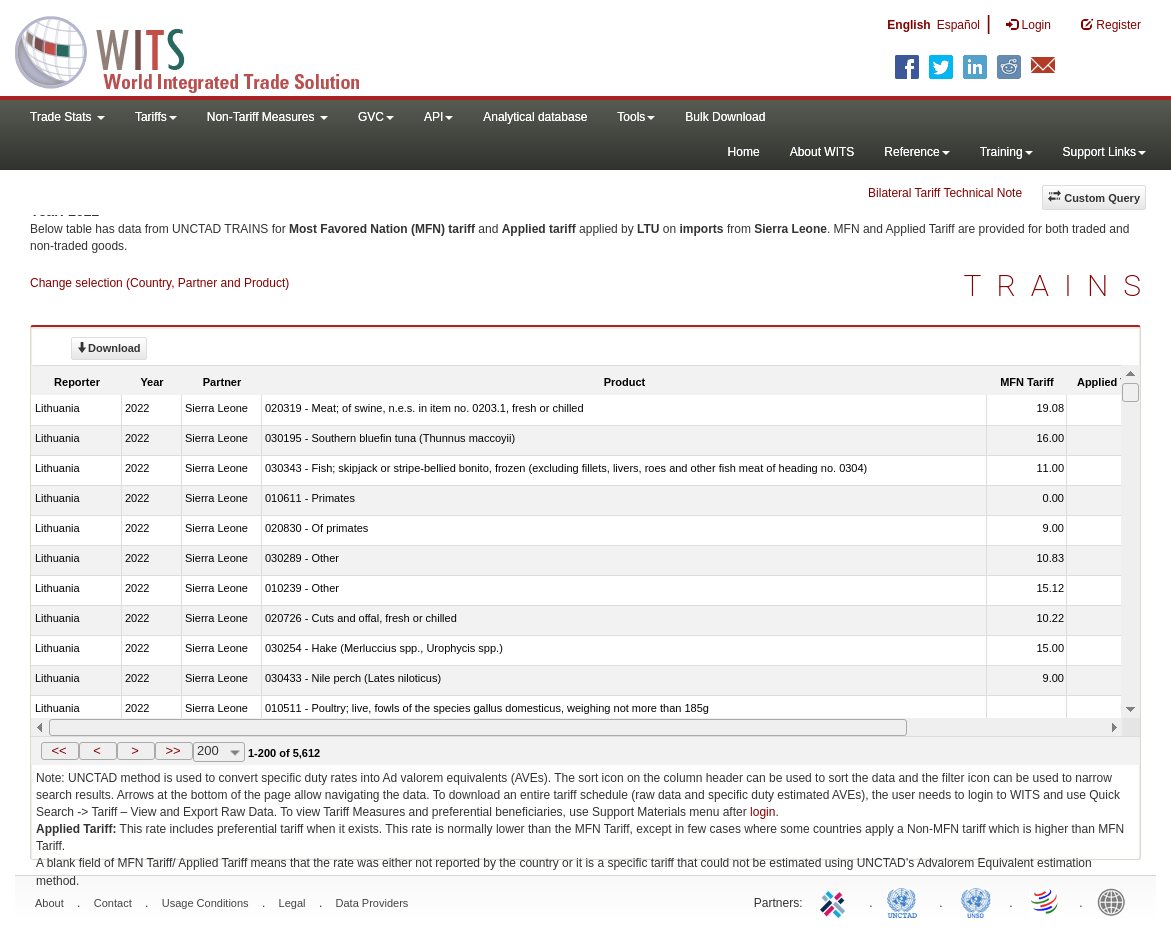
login (762, 812)
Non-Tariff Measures (267, 117)
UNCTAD (906, 901)
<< (58, 750)
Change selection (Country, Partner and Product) (159, 283)
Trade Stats (67, 117)
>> (172, 750)
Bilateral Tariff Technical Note (945, 193)
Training (1006, 152)
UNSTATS (976, 901)
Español (958, 25)
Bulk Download (725, 117)
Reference (916, 152)
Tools (636, 117)
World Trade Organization (1046, 901)
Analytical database (535, 117)
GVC (376, 117)
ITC (836, 901)
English (908, 25)
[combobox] (219, 752)
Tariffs (156, 117)
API (438, 117)
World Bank (1116, 901)
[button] (60, 751)
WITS (200, 50)
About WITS (822, 152)
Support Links (1104, 152)
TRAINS (1060, 285)
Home (744, 152)
